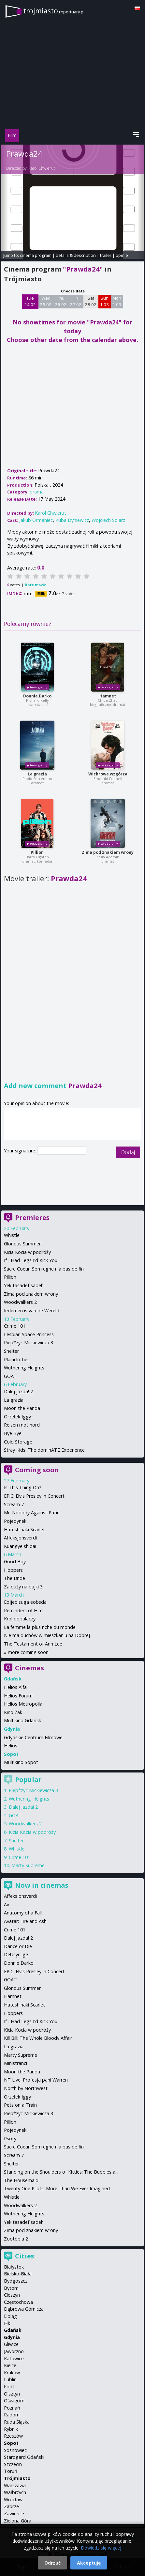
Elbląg (10, 2316)
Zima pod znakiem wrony (108, 852)
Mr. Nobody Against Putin (32, 1512)
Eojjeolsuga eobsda (25, 1602)
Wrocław (13, 2499)
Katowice (14, 2358)
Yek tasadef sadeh (24, 1285)
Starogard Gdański (24, 2457)
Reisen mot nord (22, 1425)
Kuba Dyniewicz (72, 520)
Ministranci (15, 2063)
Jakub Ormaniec (36, 520)
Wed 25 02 (45, 301)
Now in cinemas (41, 1885)
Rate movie (35, 584)
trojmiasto (53, 10)
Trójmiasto (17, 2478)
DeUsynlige (16, 1954)
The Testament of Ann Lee (33, 1644)
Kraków (12, 2372)
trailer (105, 255)
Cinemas (29, 1667)
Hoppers (13, 1570)
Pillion (37, 852)
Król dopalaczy (20, 1619)
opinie (122, 255)
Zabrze (11, 2506)
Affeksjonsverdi (20, 1538)
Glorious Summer (22, 1244)
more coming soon (28, 1652)
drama (37, 492)
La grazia (37, 774)
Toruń (10, 2471)
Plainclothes (17, 1359)
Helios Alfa (15, 1687)
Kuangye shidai (20, 1546)
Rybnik (11, 2429)
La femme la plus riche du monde (40, 1627)
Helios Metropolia (23, 1704)
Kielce (10, 2365)
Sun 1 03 (104, 301)
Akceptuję (89, 2563)
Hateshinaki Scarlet (24, 1529)
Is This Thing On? (22, 1487)
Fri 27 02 (75, 301)
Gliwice (11, 2344)
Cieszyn (12, 2295)
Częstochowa (18, 2302)
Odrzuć (52, 2563)
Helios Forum (18, 1696)
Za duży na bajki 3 (23, 1587)
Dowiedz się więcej (101, 2548)
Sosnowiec (15, 2450)
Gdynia (12, 2337)
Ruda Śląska (17, 2422)
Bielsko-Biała (18, 2274)
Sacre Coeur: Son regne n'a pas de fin (44, 1269)
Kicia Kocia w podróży (27, 1252)
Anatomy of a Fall (23, 1913)
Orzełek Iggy (17, 1416)
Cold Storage (18, 1442)
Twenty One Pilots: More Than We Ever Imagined (57, 2188)
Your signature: (20, 1150)
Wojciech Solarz (108, 520)
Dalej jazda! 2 (18, 1391)
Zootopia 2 (16, 2239)
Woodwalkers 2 (20, 1302)
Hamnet (107, 696)
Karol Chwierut (42, 168)
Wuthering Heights (24, 1368)
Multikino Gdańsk (22, 1720)
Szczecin (13, 2464)
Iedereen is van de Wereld (31, 1310)
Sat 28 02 (90, 301)
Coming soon (37, 1469)
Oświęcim (14, 2400)
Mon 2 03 (116, 301)
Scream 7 (14, 1504)
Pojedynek (15, 1521)
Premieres (32, 1217)
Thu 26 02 (60, 301)
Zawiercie (14, 2513)
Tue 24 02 (30, 301)
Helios (10, 1745)
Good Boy (15, 1561)
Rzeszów (13, 2436)
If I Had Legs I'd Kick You (30, 1260)
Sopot (11, 2443)
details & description (76, 255)
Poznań (12, 2408)
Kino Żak (13, 1712)
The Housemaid (21, 2180)
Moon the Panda (22, 1408)
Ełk (7, 2323)
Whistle (12, 1235)
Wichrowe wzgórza (107, 774)
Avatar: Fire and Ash (25, 1921)
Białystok (14, 2267)
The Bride (14, 1578)
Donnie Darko (37, 696)
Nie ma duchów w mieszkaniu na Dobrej (47, 1635)
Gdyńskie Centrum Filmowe (33, 1737)
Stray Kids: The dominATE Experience (44, 1450)
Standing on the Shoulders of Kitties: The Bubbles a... (61, 2172)
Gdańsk (13, 2330)
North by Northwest (26, 2088)
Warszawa (15, 2485)
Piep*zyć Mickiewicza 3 (28, 1342)
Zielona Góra (17, 2521)
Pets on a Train (20, 2105)
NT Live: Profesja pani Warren (36, 2080)
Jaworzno (14, 2351)
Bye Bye (13, 1433)
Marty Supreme (28, 1865)
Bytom (11, 2288)
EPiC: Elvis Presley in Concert (34, 1496)
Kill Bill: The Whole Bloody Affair (38, 2038)
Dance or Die (18, 1946)
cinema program (35, 255)
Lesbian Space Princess (29, 1334)
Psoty (10, 2138)
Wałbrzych (15, 2492)
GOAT (10, 1376)
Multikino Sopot (21, 1762)
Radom (12, 2415)
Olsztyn (12, 2394)
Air (6, 1904)
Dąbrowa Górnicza (24, 2309)
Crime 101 (14, 1326)
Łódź (9, 2386)
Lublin (10, 2379)
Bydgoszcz (15, 2281)
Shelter (11, 1351)
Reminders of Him (23, 1610)
